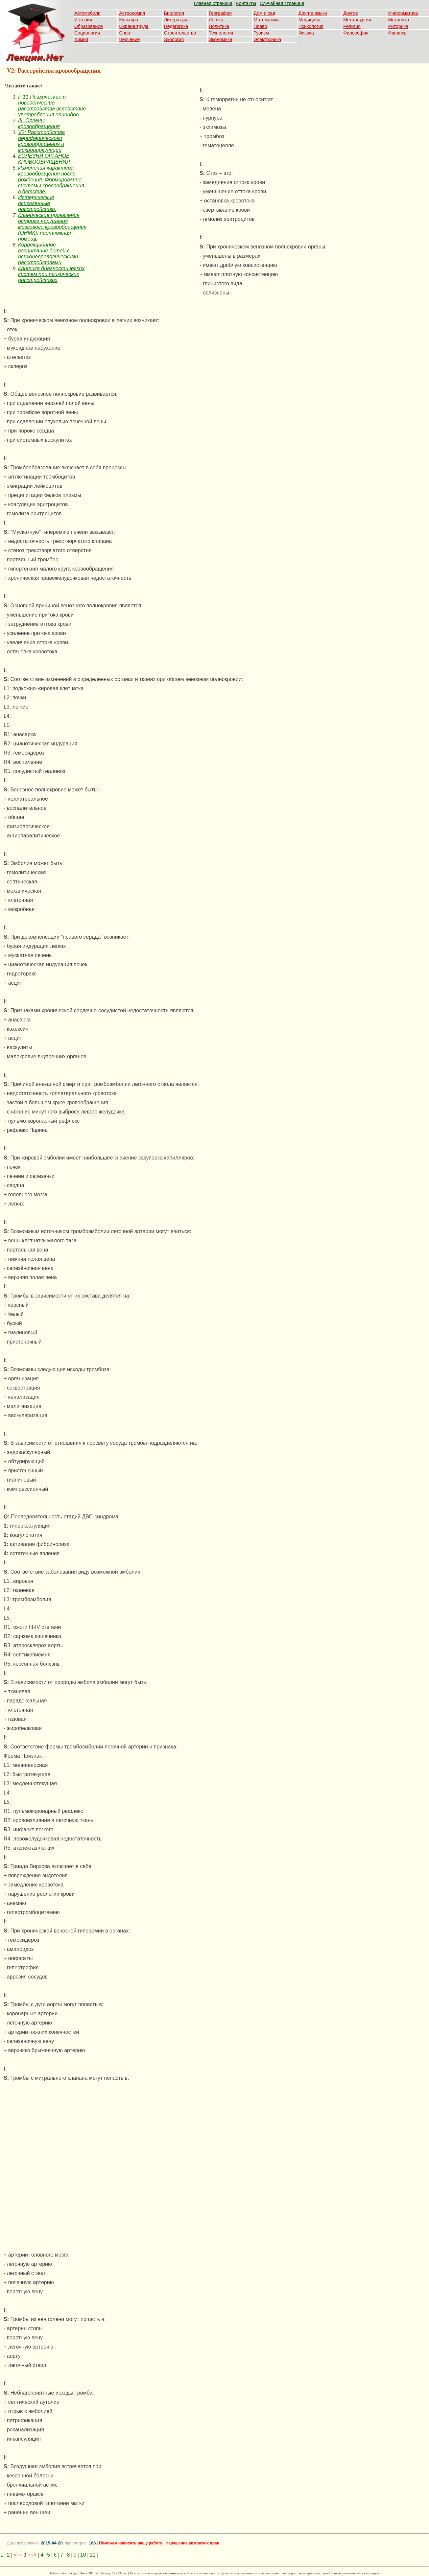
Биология (174, 13)
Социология (87, 32)
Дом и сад (264, 13)
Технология (221, 32)
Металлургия (357, 19)
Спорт (125, 32)
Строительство (180, 32)
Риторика (398, 26)
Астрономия (132, 13)
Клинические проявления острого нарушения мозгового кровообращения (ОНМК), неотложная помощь (52, 227)
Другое (350, 13)
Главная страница (213, 3)
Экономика (220, 39)
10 (83, 2555)
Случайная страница (282, 3)
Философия (355, 32)
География (220, 13)
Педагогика (176, 26)
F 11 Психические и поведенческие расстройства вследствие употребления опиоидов (52, 105)
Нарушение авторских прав (192, 2543)
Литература (176, 19)
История (83, 19)
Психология (310, 26)
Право (260, 26)
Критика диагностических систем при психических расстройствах (51, 274)
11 (93, 2555)
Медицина (309, 19)
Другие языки (312, 13)
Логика (216, 19)
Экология (174, 39)
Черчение (129, 39)
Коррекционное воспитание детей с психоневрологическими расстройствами (48, 253)
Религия (352, 26)
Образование (88, 26)
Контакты (246, 3)
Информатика (403, 13)
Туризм (261, 32)
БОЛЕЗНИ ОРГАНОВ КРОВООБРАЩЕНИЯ (44, 159)
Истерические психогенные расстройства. (37, 203)
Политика (219, 26)
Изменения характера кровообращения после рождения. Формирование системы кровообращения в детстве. (51, 179)
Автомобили (87, 13)
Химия (81, 39)
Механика (398, 19)
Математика (267, 19)
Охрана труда (133, 26)
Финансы (398, 32)
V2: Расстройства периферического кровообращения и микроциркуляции (41, 141)
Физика (306, 32)
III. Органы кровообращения (39, 123)
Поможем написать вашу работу (130, 2543)
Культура (128, 19)
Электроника (267, 39)
